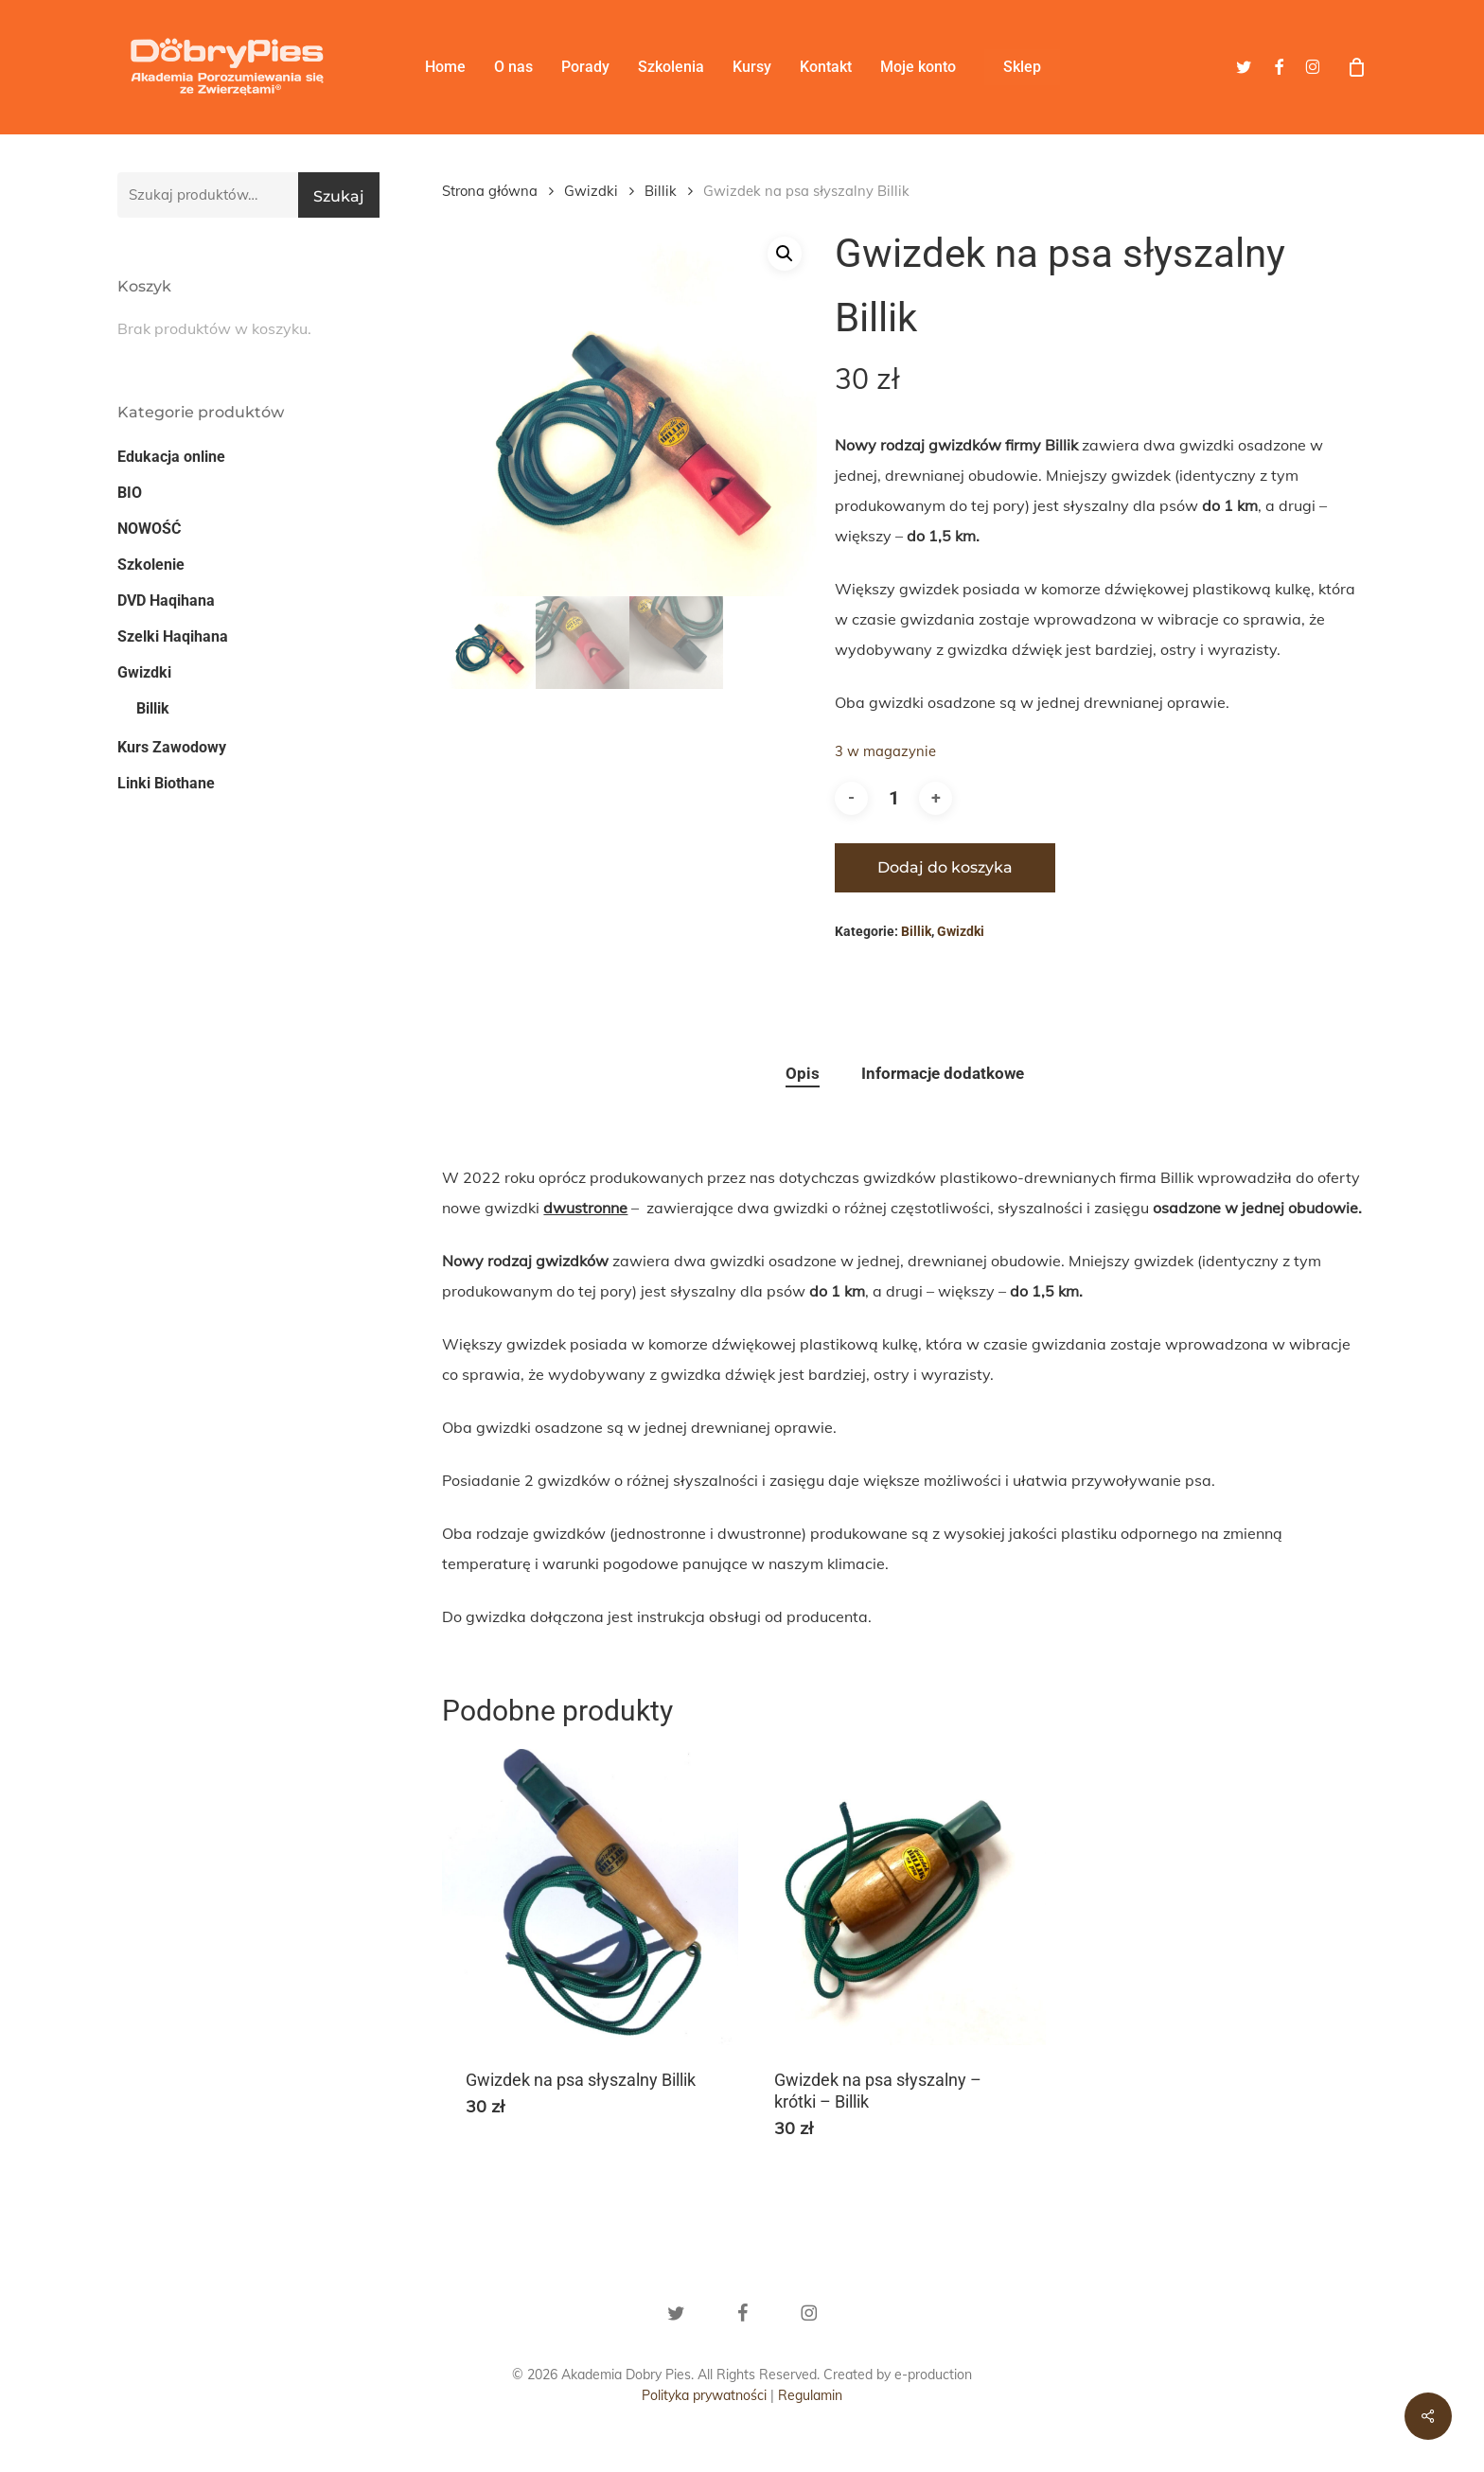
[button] (785, 254)
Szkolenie (151, 565)
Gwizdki (144, 672)
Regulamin (810, 2395)
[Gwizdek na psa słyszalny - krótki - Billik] (899, 1897)
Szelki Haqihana (172, 636)
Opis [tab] (803, 1073)
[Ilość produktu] (893, 798)
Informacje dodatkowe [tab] (942, 1073)
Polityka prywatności (704, 2395)
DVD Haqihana (166, 600)
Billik (152, 708)
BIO (129, 493)
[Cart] (1356, 67)
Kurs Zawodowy (171, 747)
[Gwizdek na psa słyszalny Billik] (590, 1897)
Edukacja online (171, 457)
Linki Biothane (166, 783)
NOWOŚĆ (149, 529)
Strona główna (490, 191)
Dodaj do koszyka (945, 867)
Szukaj (338, 196)
